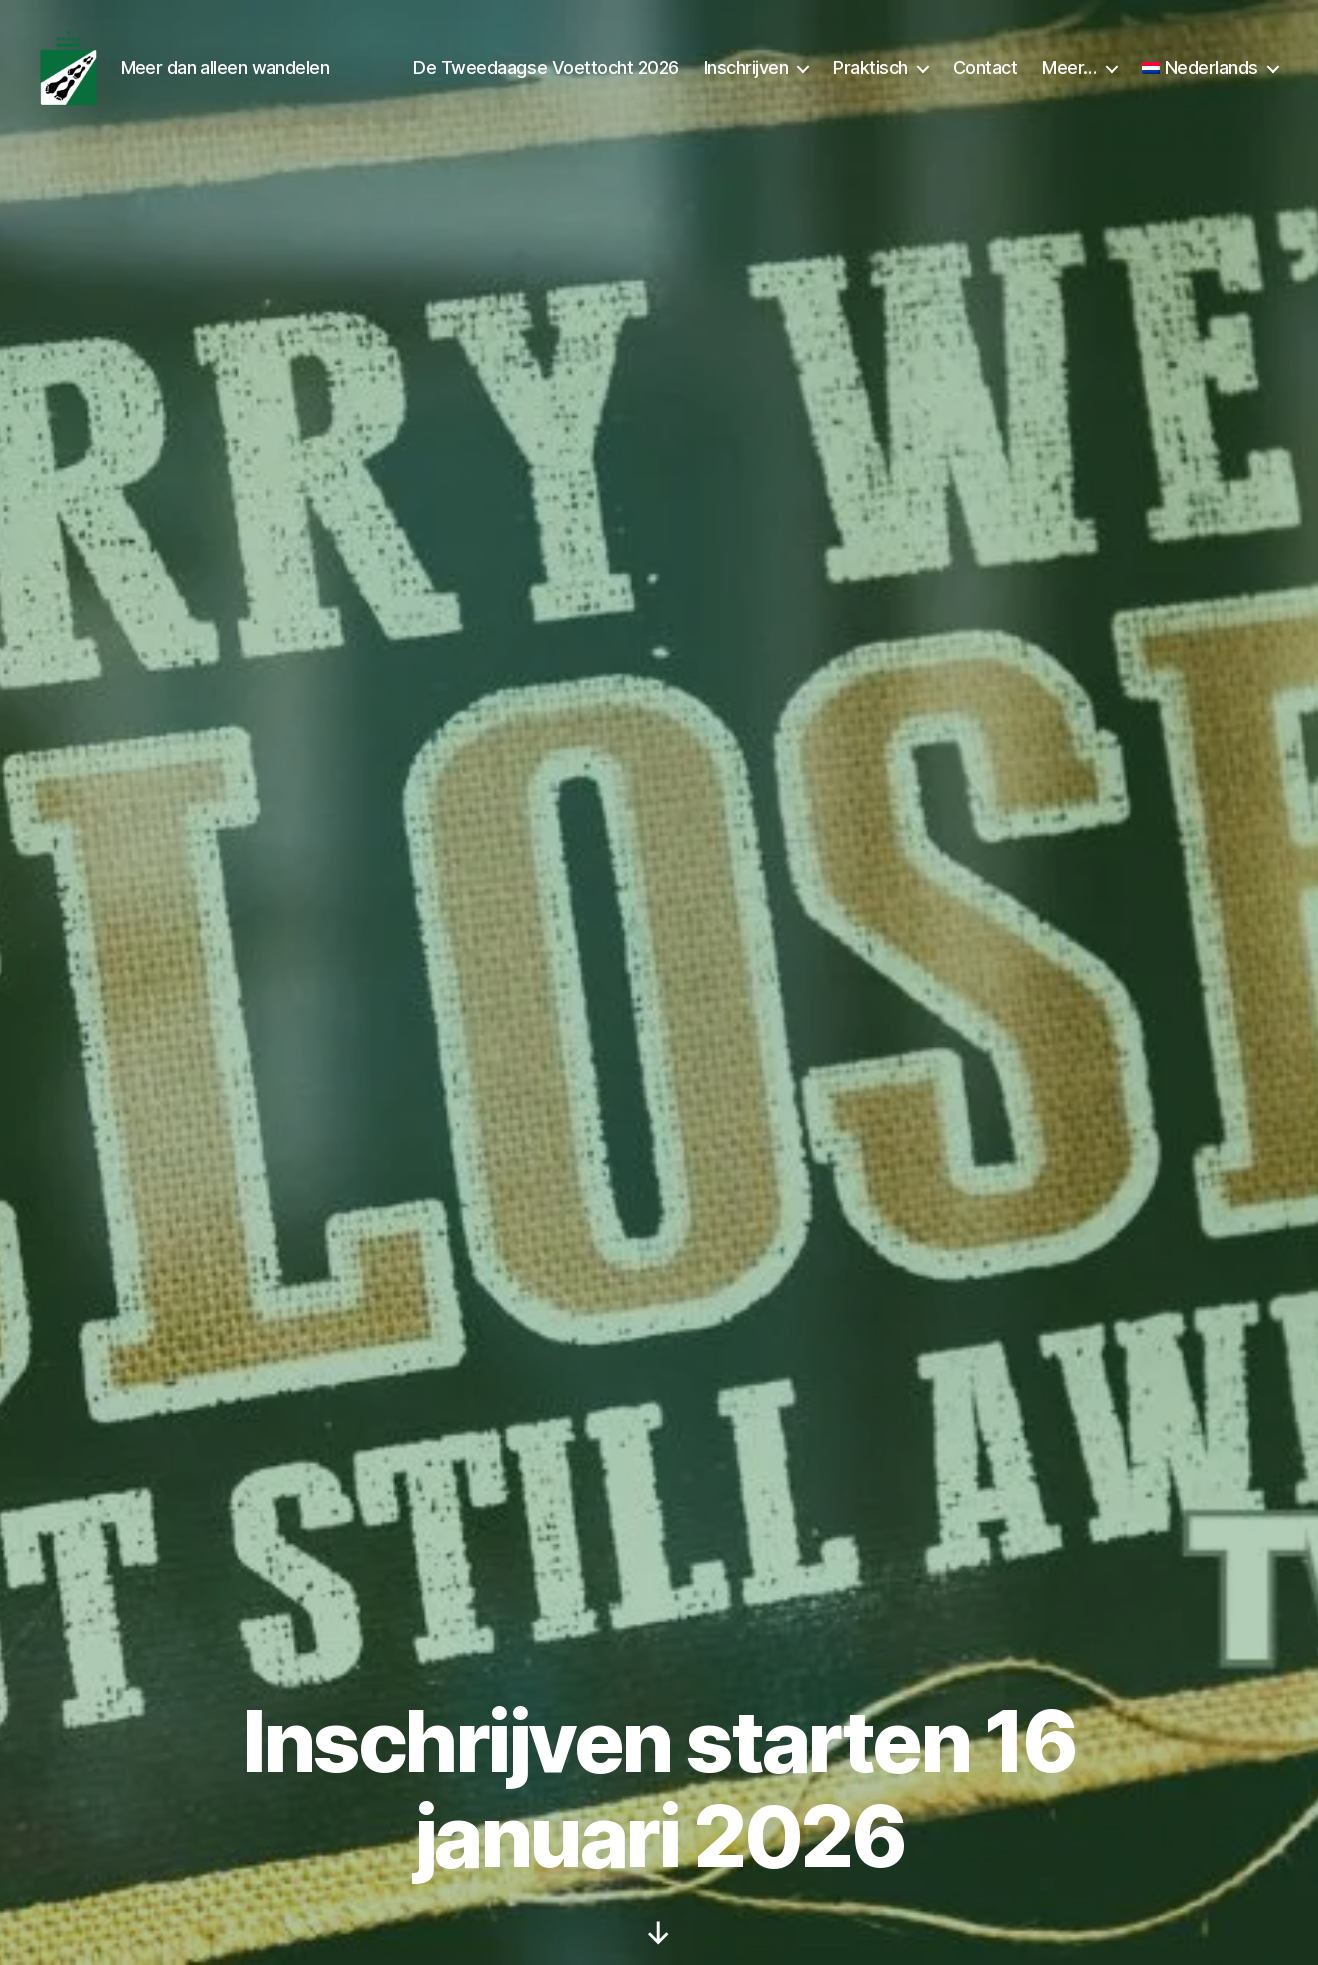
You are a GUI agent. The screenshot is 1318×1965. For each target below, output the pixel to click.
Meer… (1069, 72)
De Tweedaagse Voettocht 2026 (545, 72)
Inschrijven (746, 72)
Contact (985, 72)
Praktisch (870, 72)
